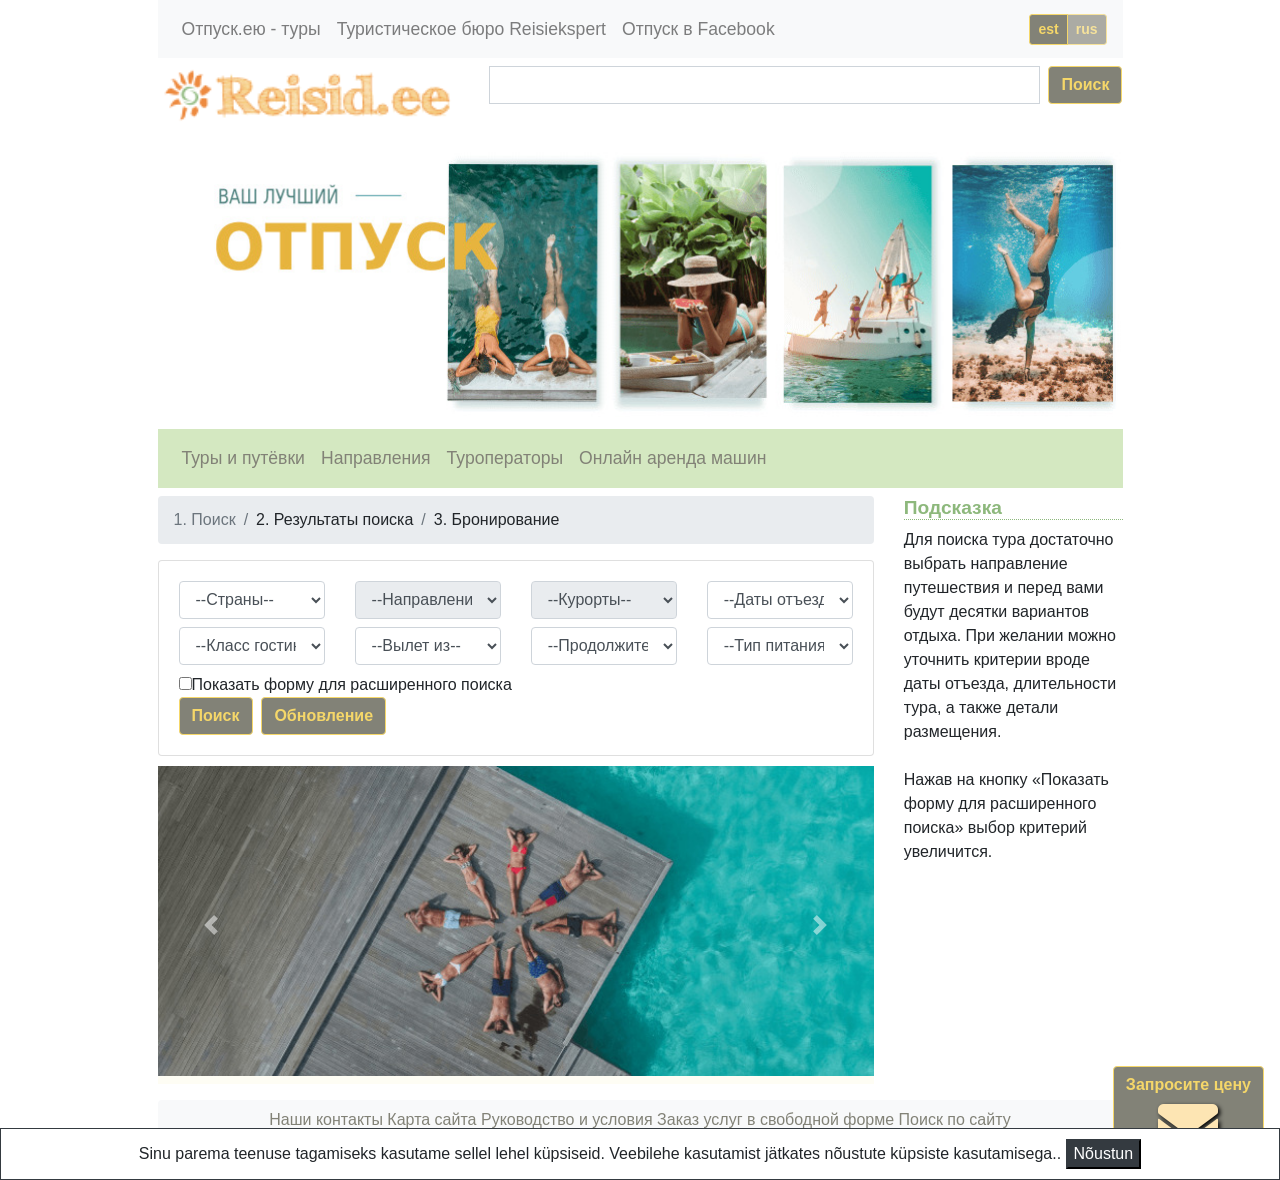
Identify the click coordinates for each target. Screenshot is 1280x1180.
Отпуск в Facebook (698, 29)
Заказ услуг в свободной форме (775, 1119)
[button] (211, 925)
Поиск (1085, 84)
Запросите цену (1188, 1116)
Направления (376, 458)
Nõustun (1104, 1153)
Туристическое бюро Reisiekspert (471, 29)
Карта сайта (431, 1119)
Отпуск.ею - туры (251, 29)
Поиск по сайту (955, 1119)
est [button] (1048, 29)
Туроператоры (505, 458)
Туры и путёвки (243, 458)
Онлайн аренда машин (672, 458)
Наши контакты (326, 1119)
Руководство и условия (567, 1119)
